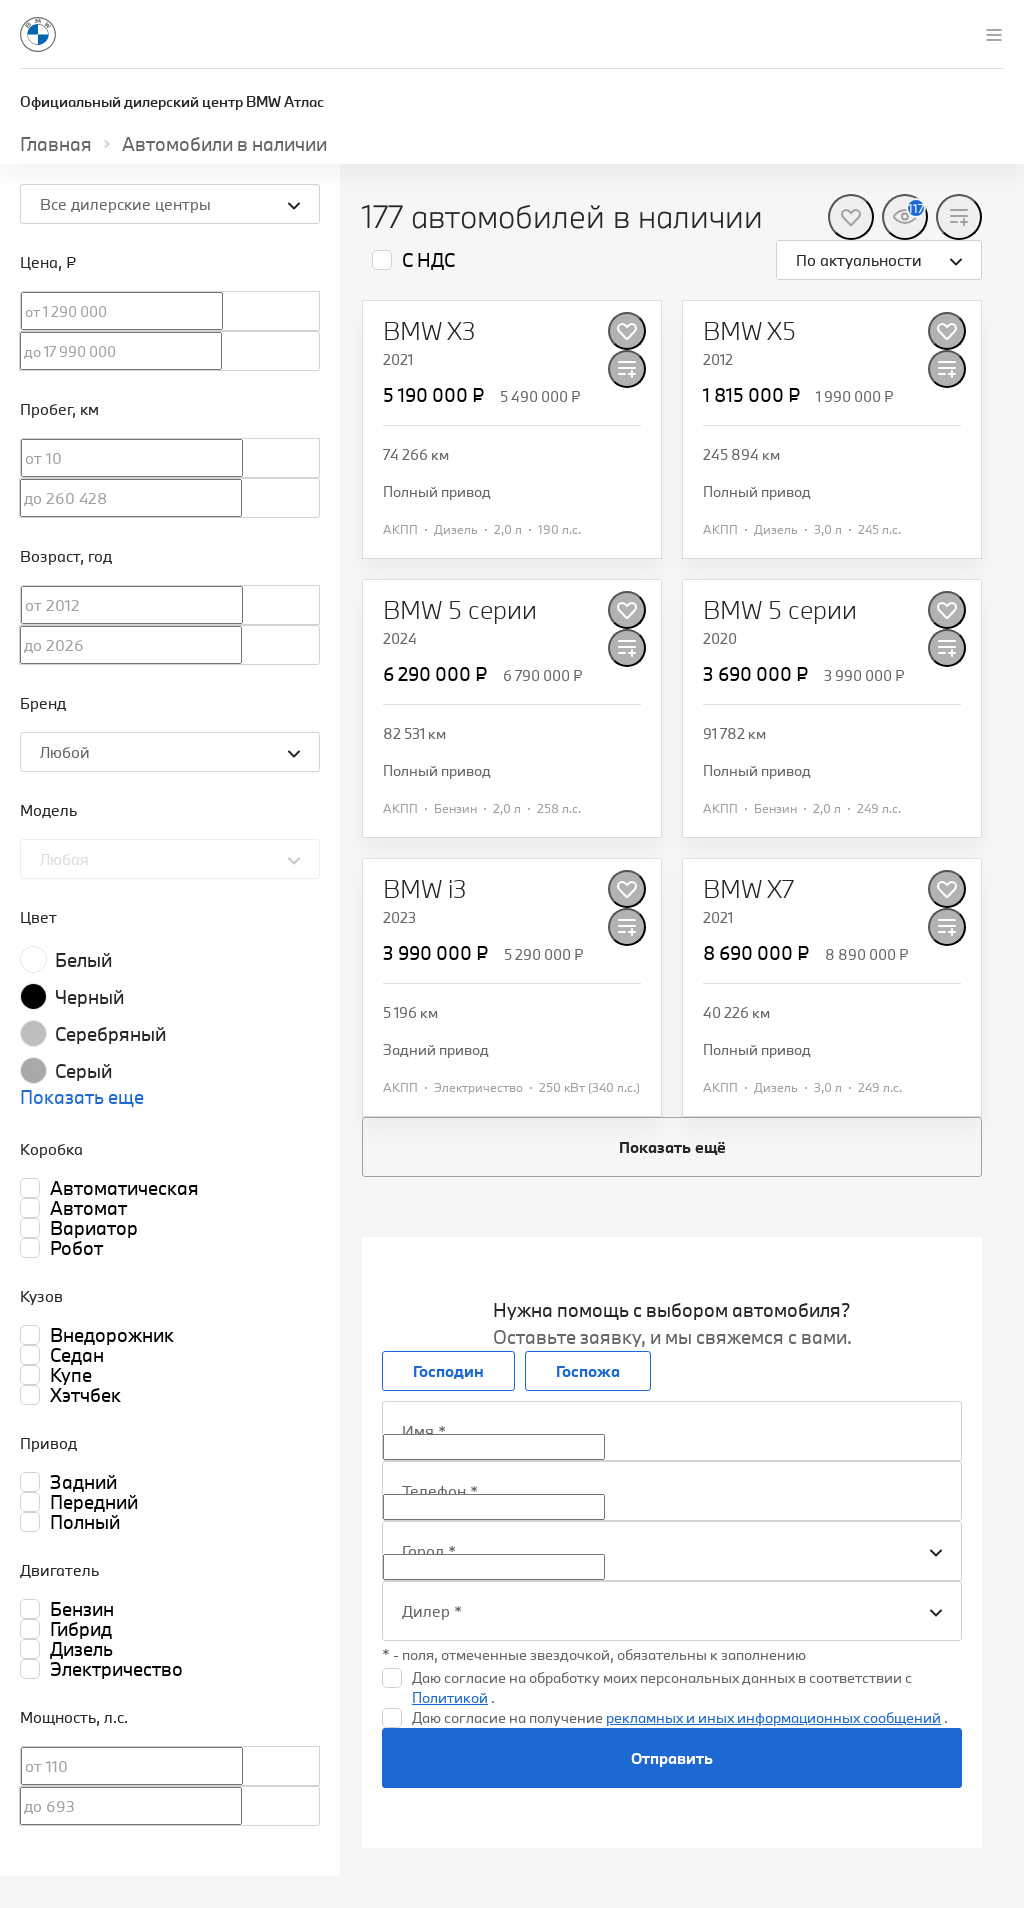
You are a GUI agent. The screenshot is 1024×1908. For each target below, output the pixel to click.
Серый (83, 1071)
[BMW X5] (749, 331)
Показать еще (82, 1097)
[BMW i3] (425, 889)
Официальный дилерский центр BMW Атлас (172, 101)
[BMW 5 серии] (460, 610)
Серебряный (110, 1034)
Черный (89, 997)
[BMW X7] (748, 889)
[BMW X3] (429, 331)
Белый (83, 960)
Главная (56, 144)
